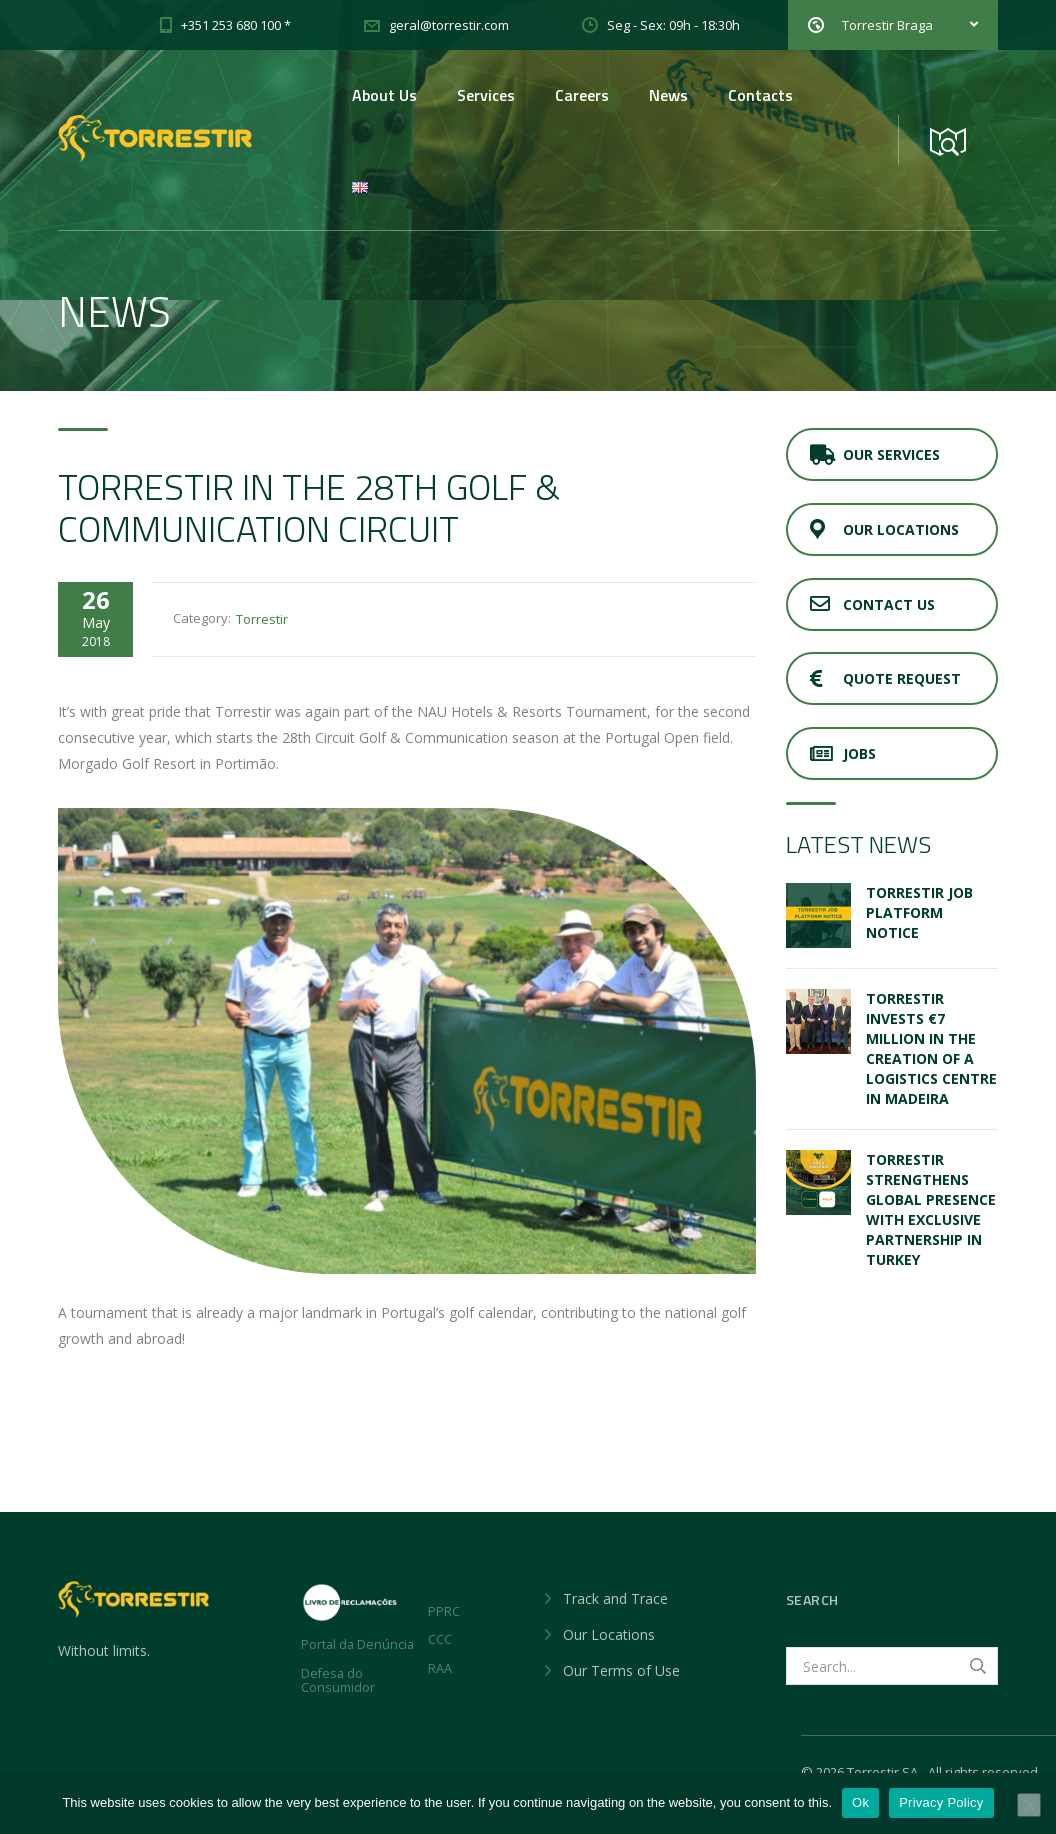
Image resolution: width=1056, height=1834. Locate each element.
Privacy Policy (941, 1802)
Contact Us (872, 604)
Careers (582, 95)
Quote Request (885, 678)
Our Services (875, 454)
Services (486, 95)
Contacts (760, 95)
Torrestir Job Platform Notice (919, 912)
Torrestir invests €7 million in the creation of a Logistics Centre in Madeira (931, 1048)
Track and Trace (615, 1598)
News (668, 95)
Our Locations (884, 529)
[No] (1029, 1805)
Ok (860, 1802)
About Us (384, 95)
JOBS (843, 753)
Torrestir (262, 619)
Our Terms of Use (621, 1670)
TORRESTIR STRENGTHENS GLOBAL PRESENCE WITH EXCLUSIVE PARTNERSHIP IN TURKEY (931, 1209)
